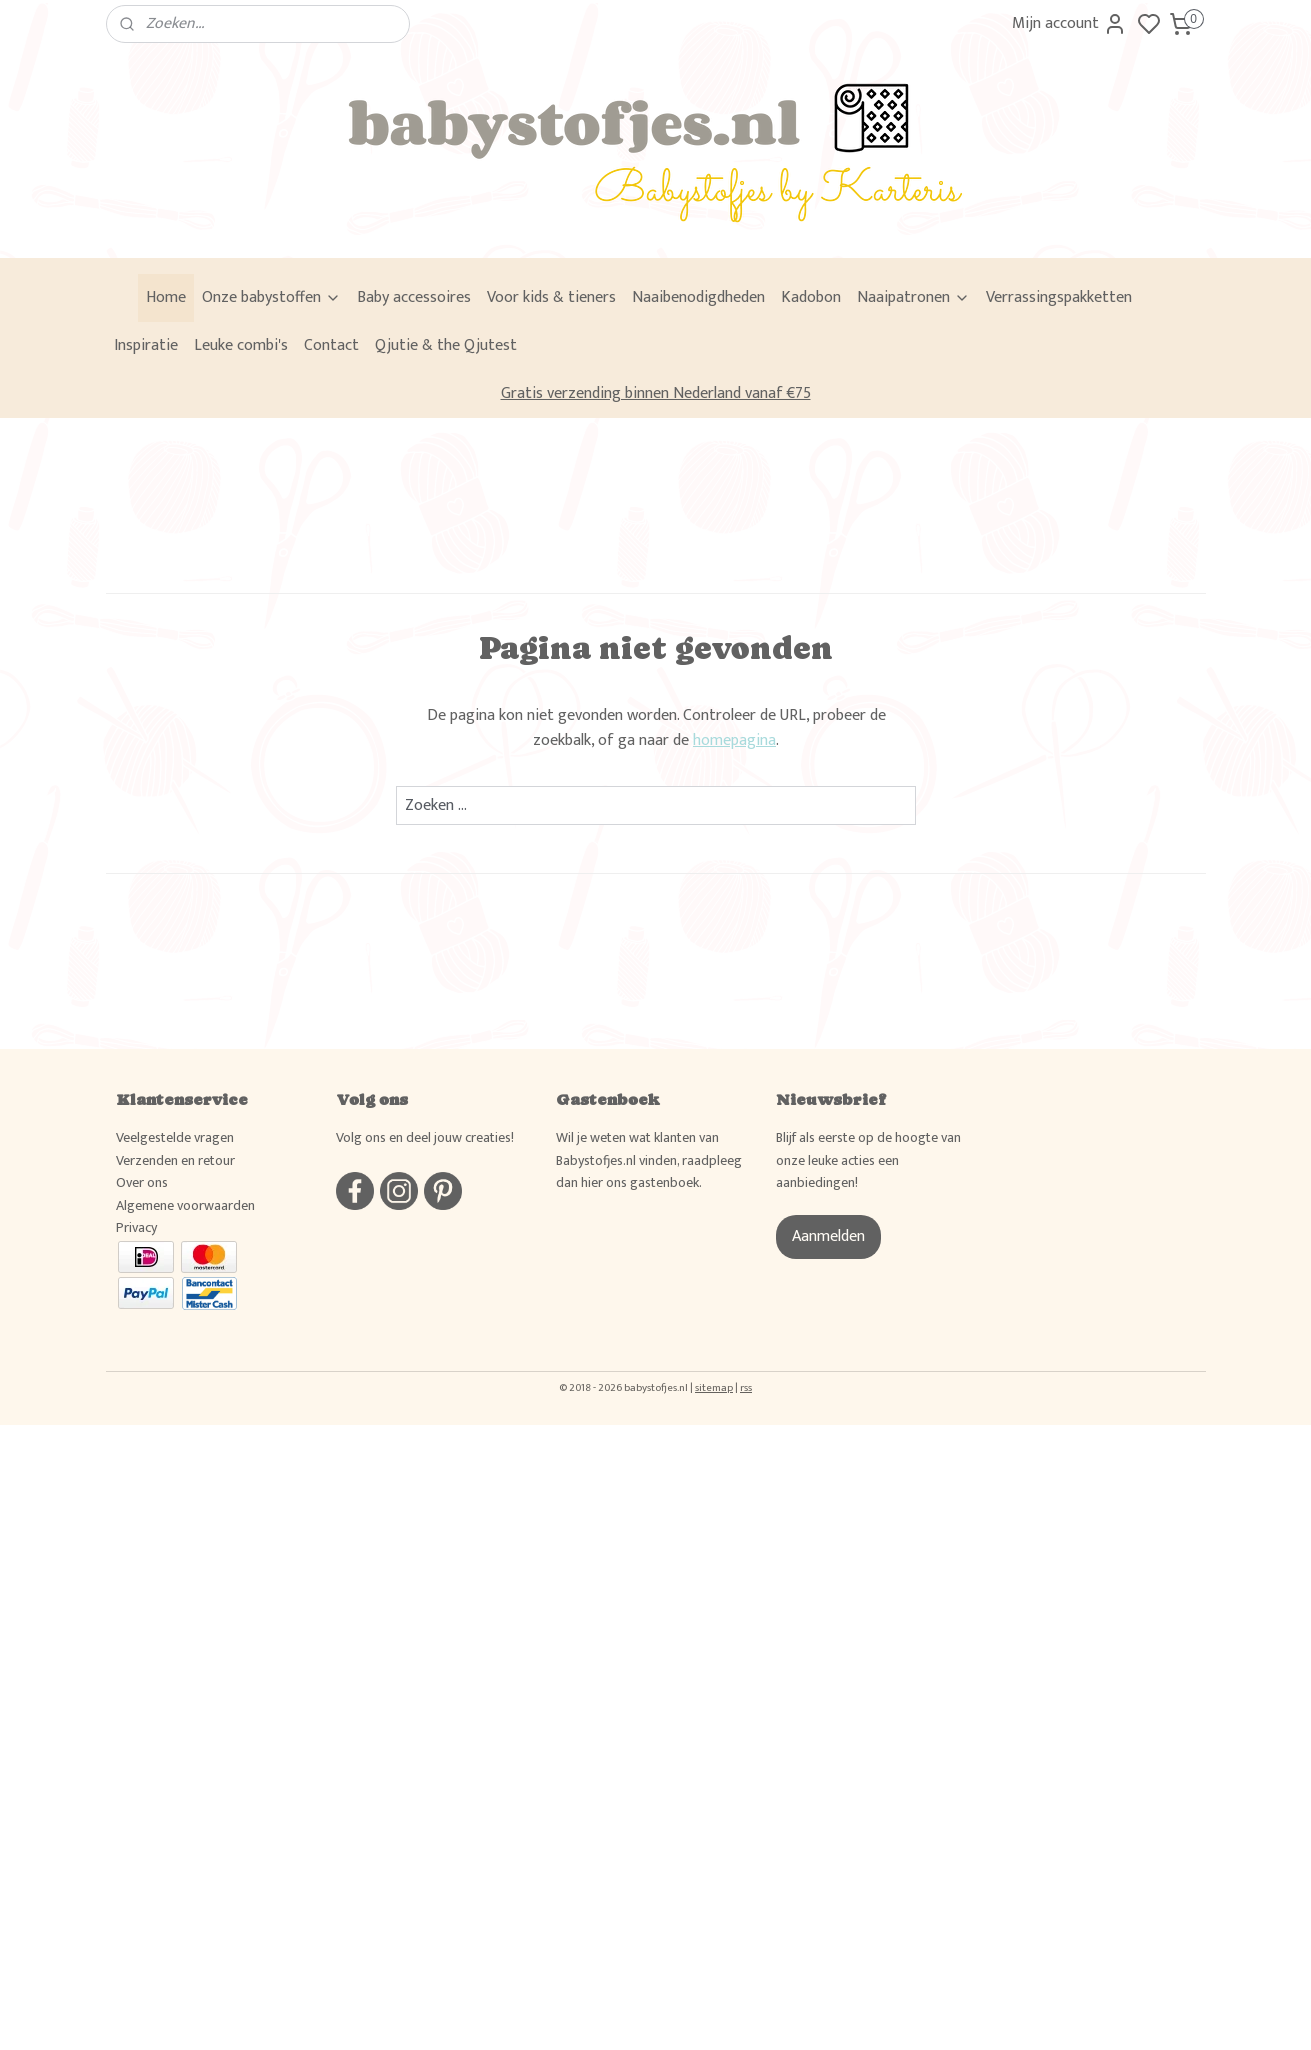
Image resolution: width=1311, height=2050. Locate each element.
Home (166, 297)
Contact (331, 345)
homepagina (734, 740)
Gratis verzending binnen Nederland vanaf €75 (656, 393)
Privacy (136, 1227)
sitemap (714, 1388)
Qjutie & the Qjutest (446, 345)
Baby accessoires (414, 297)
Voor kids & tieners (551, 297)
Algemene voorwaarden (185, 1205)
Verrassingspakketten (1059, 297)
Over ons (142, 1182)
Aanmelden (828, 1236)
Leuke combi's (241, 345)
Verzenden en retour (175, 1160)
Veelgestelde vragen (175, 1137)
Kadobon (811, 297)
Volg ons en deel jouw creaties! (425, 1137)
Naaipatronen (913, 297)
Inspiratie (146, 345)
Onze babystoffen (271, 297)
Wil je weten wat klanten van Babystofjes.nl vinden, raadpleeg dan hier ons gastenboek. (649, 1160)
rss (746, 1388)
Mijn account (1069, 23)
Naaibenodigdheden (698, 297)
